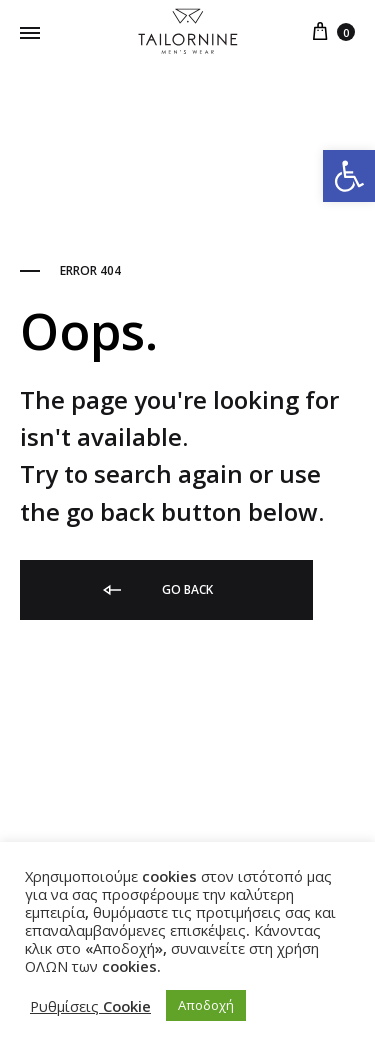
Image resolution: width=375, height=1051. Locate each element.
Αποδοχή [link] (206, 1005)
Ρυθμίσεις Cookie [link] (90, 1006)
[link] (349, 176)
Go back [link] (156, 590)
